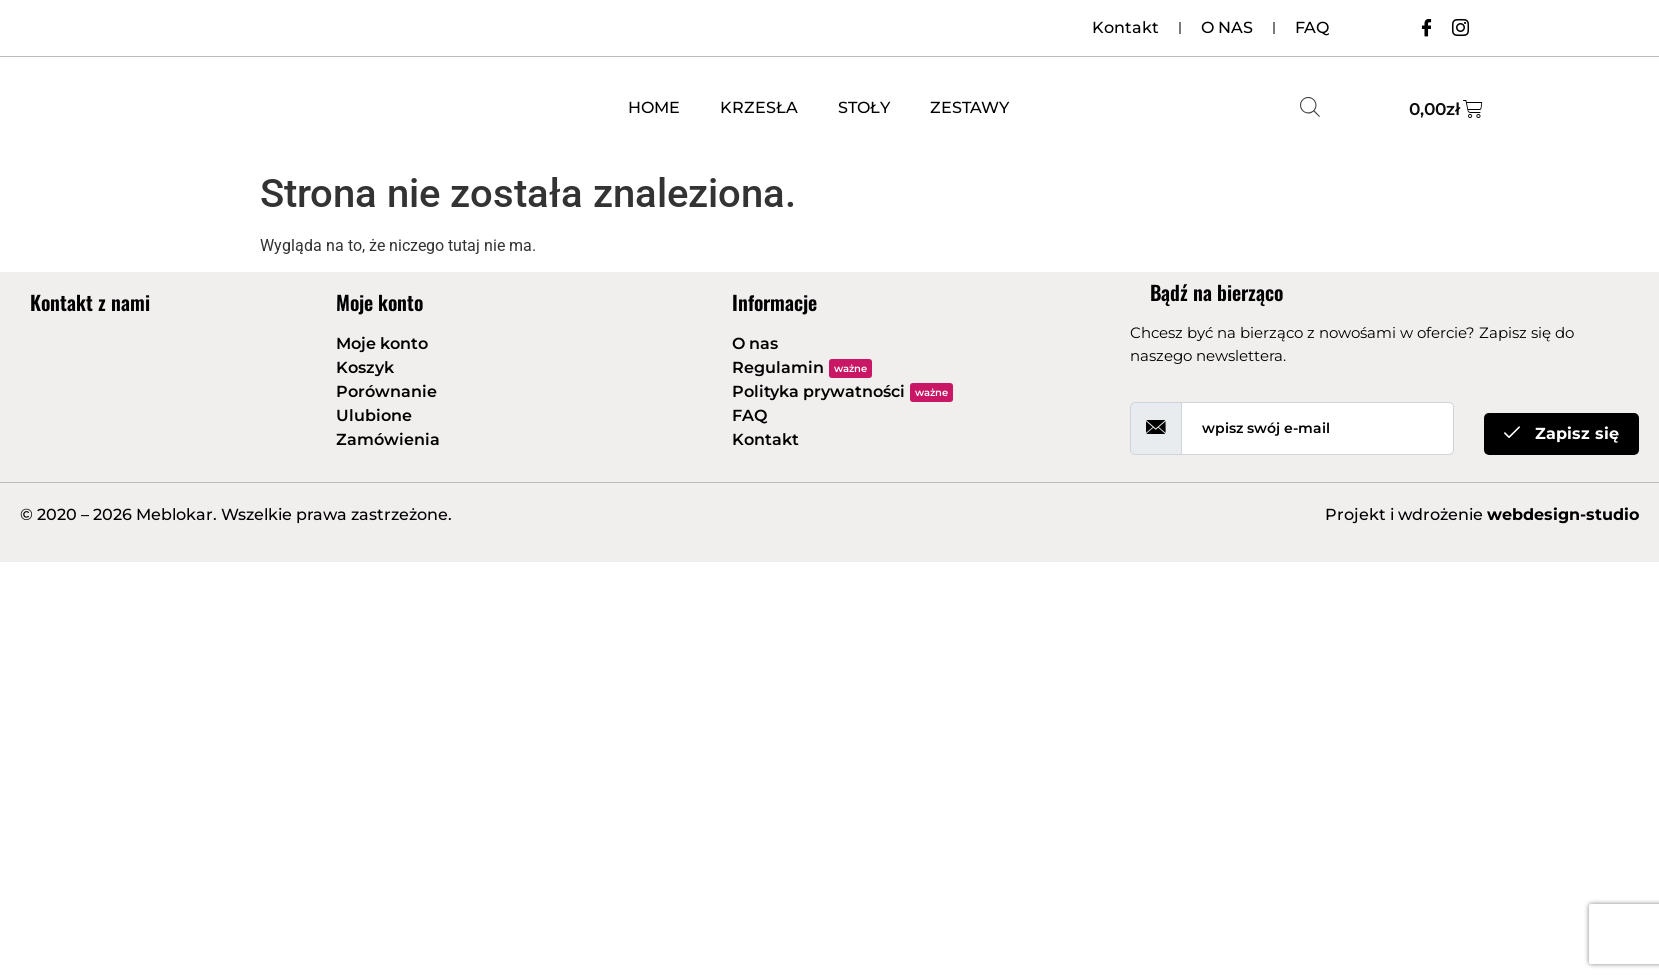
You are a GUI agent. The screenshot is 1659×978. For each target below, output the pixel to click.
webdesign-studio (1563, 514)
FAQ (1312, 27)
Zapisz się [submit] (1561, 433)
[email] (1317, 428)
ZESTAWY (969, 107)
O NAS (1227, 27)
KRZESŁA (759, 107)
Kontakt (1125, 27)
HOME (654, 107)
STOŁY (864, 107)
